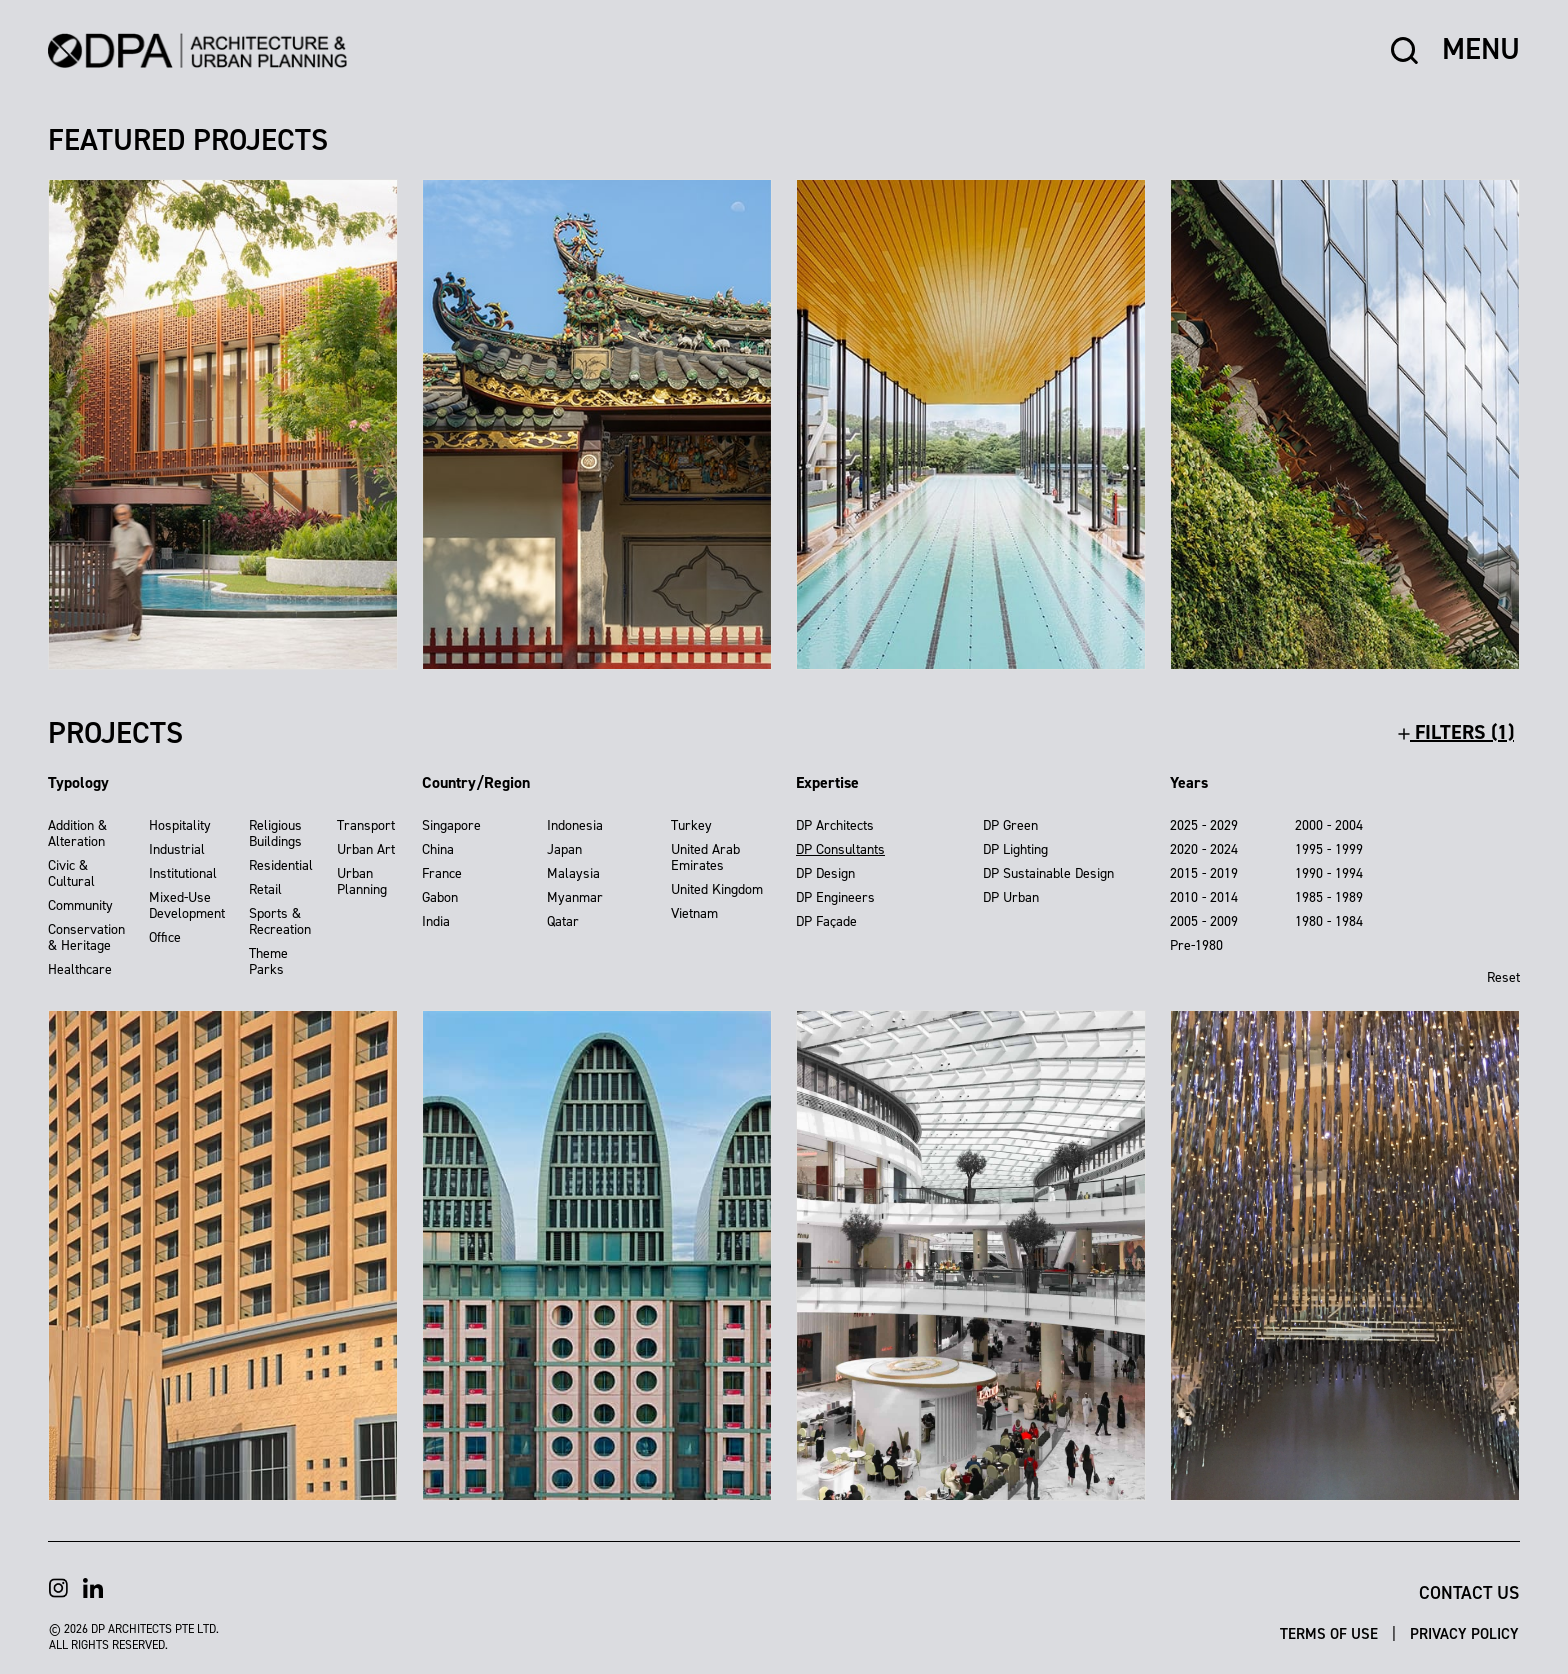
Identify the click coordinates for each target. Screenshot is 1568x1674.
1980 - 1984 (1329, 921)
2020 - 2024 (1204, 849)
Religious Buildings (275, 833)
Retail (265, 889)
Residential (281, 865)
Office (165, 937)
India (436, 921)
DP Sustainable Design (1048, 873)
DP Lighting (1015, 849)
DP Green (1010, 825)
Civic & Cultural (71, 873)
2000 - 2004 (1329, 825)
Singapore (451, 825)
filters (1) (1456, 732)
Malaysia (573, 873)
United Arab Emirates (705, 857)
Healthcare (80, 969)
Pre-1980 (1196, 945)
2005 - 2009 (1204, 921)
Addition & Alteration (77, 833)
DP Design (825, 873)
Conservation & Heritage (86, 937)
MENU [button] (1481, 50)
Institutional (183, 873)
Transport (366, 825)
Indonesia (575, 825)
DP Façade (826, 921)
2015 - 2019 (1204, 873)
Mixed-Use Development (187, 905)
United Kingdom (717, 889)
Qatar (563, 921)
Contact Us (1469, 1593)
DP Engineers (835, 897)
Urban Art (366, 849)
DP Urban (1011, 897)
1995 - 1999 (1329, 849)
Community (80, 905)
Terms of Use (1331, 1634)
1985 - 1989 (1329, 897)
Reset (1503, 977)
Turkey (691, 825)
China (438, 849)
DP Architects (835, 825)
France (442, 873)
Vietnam (694, 913)
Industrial (177, 849)
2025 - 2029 (1204, 825)
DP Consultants (840, 849)
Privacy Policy (1464, 1634)
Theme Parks (268, 961)
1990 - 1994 (1329, 873)
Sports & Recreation (280, 921)
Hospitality (180, 825)
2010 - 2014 (1204, 897)
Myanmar (575, 897)
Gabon (440, 897)
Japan (564, 849)
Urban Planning (362, 881)
